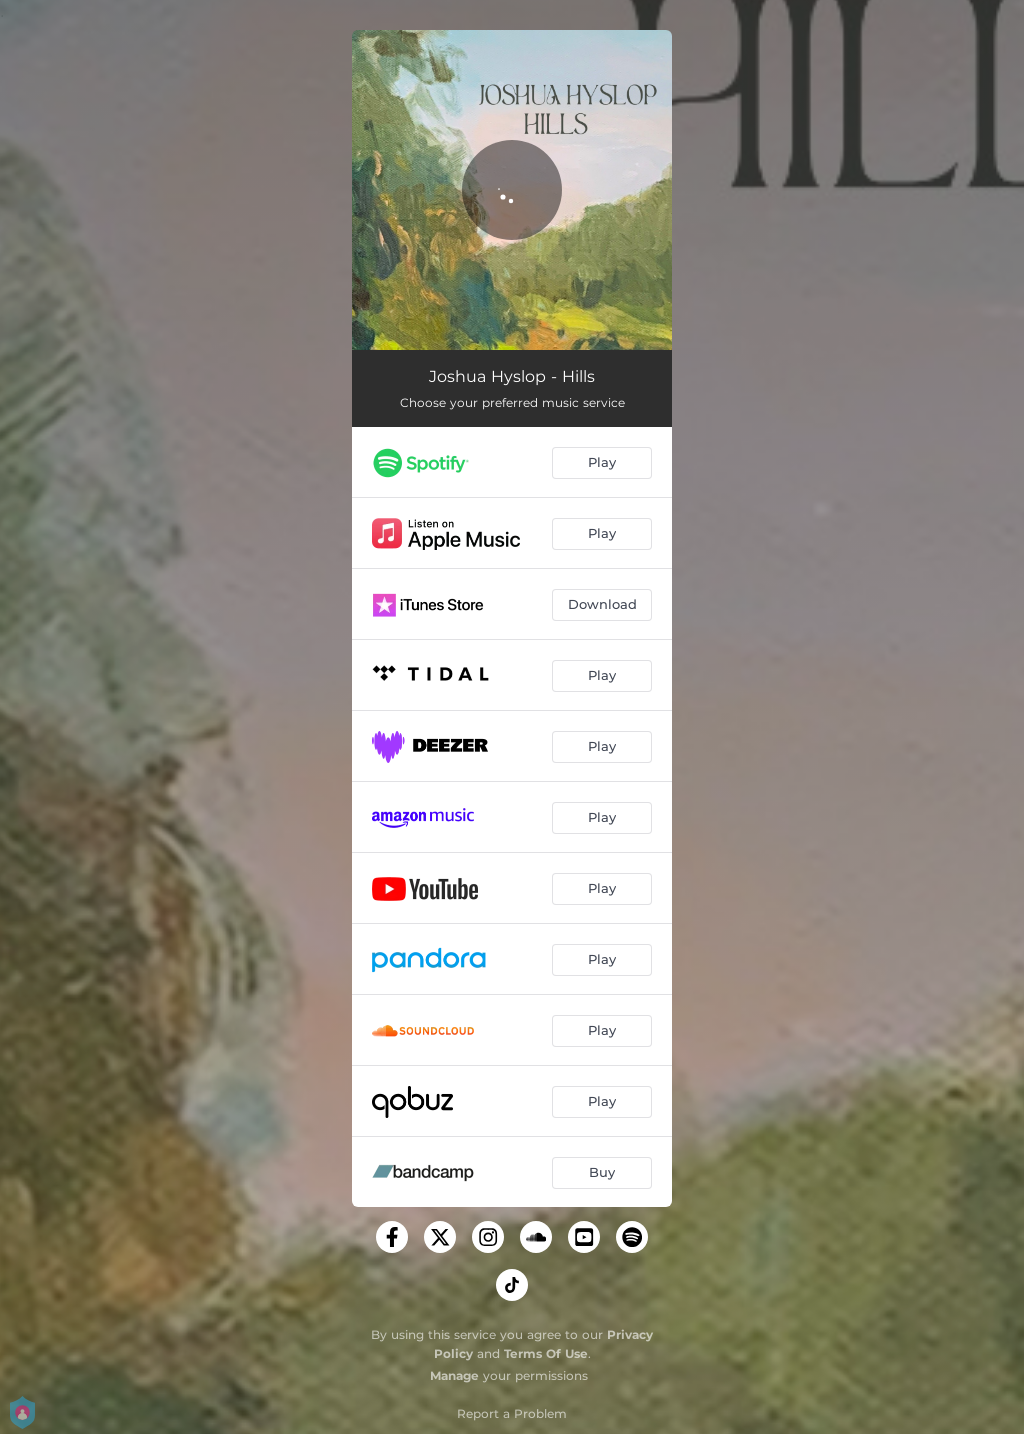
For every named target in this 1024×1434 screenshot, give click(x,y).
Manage (454, 1375)
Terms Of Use (546, 1353)
